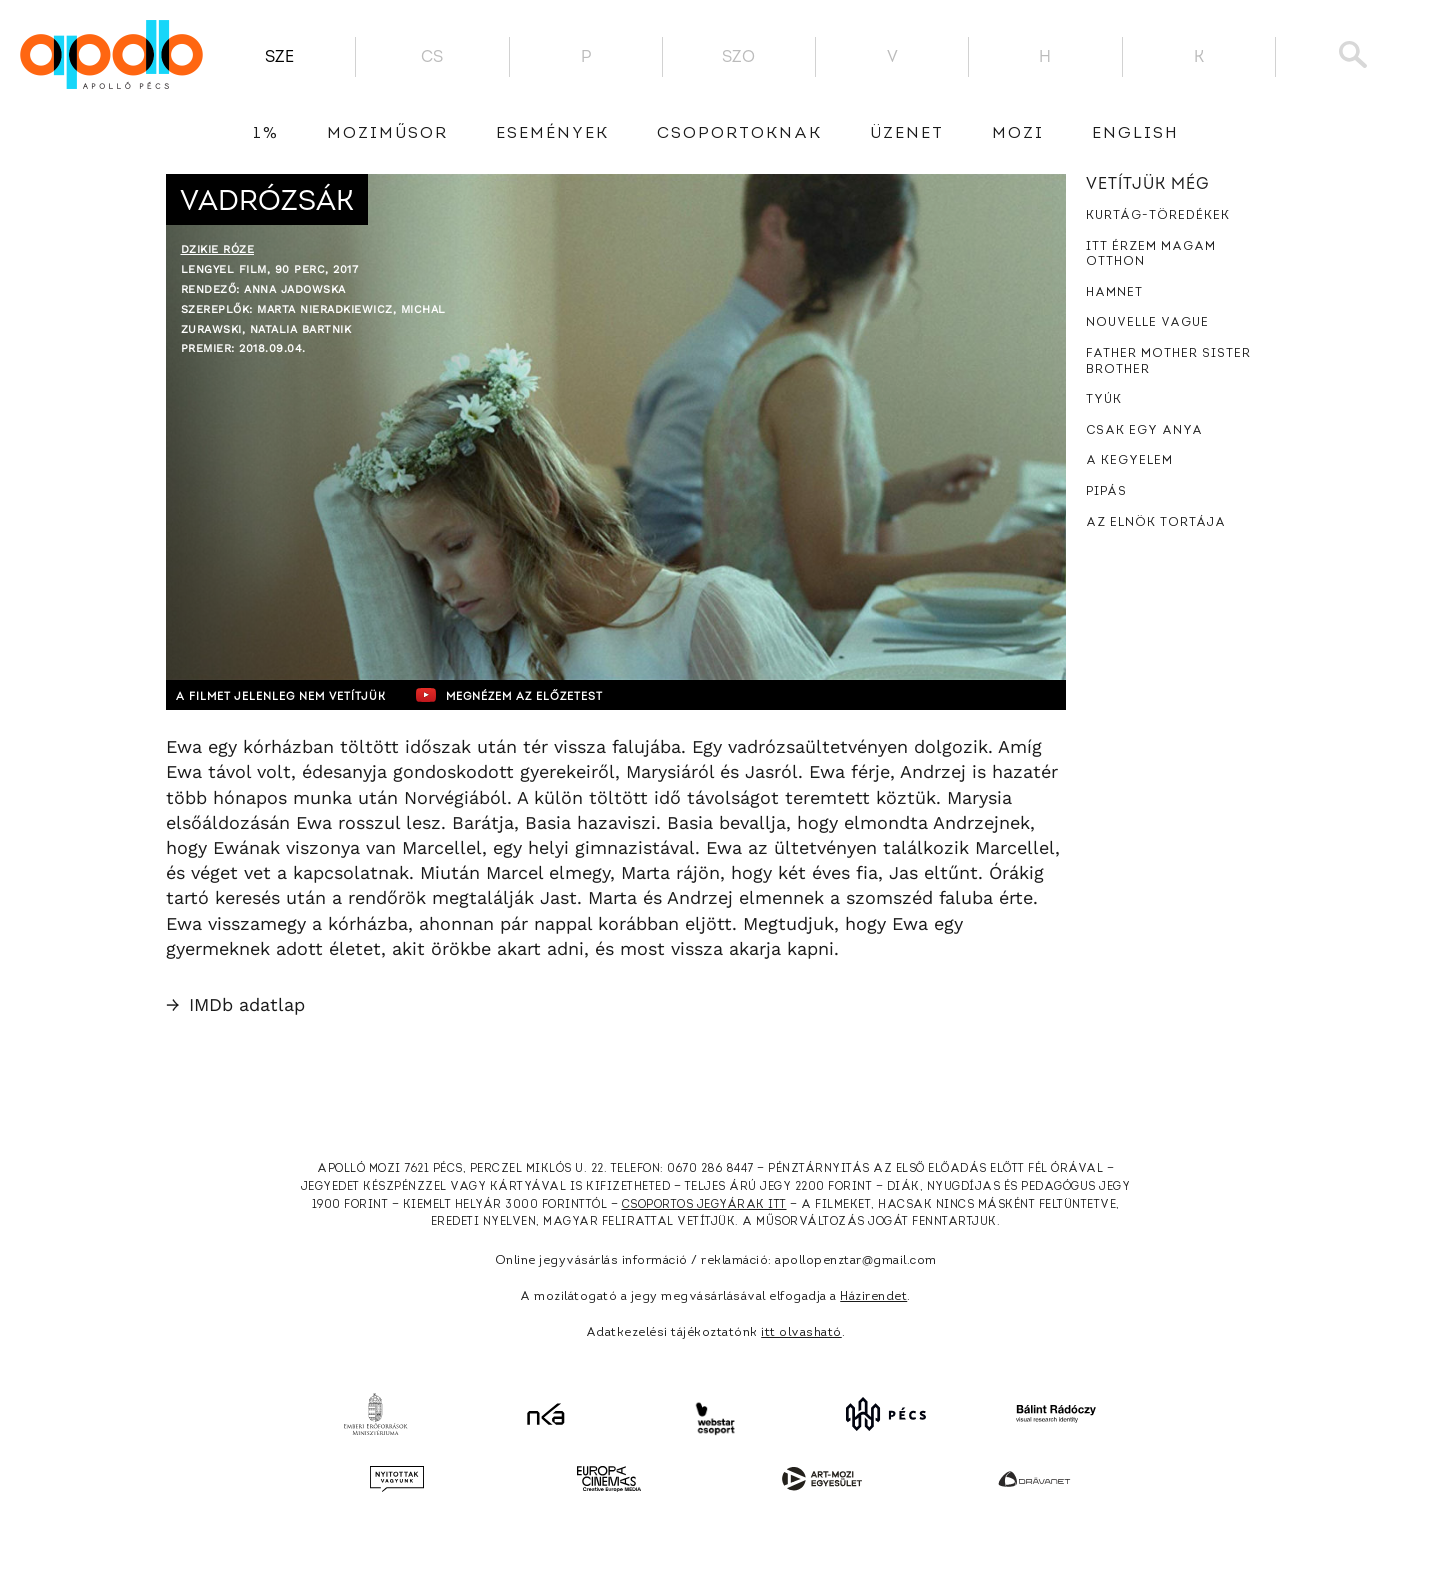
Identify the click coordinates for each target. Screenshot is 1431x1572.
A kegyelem (1129, 461)
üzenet (907, 134)
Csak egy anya (1144, 431)
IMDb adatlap (235, 1004)
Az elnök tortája (1156, 523)
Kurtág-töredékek (1158, 216)
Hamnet (1114, 293)
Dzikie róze (218, 249)
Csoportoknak (739, 134)
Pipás (1106, 492)
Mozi (1018, 134)
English (1135, 134)
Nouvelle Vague (1147, 323)
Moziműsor (387, 134)
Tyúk (1104, 400)
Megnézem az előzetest (555, 695)
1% (266, 134)
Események (552, 134)
